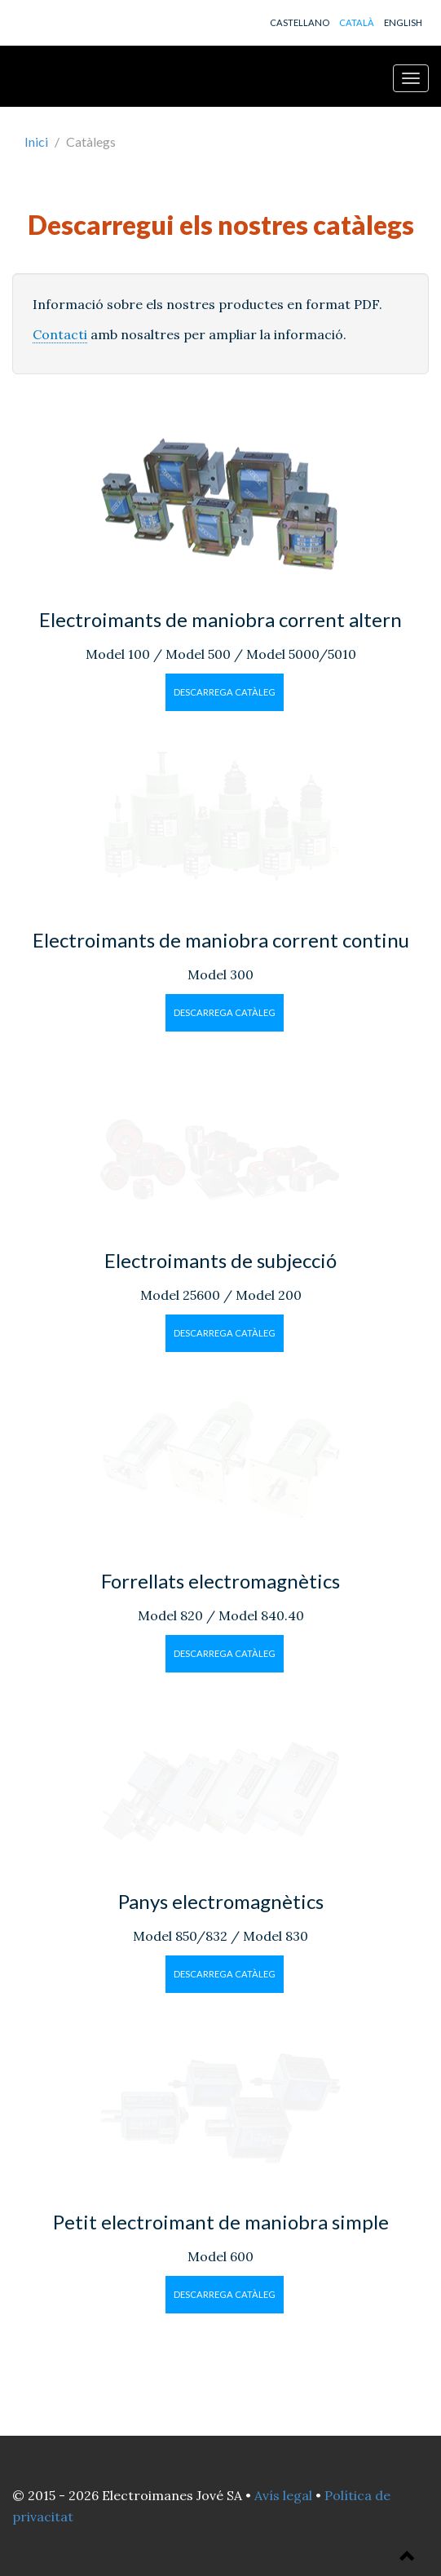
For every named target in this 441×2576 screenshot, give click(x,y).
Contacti (60, 334)
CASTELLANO (299, 22)
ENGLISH (403, 22)
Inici (36, 141)
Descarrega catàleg (225, 692)
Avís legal (283, 2495)
